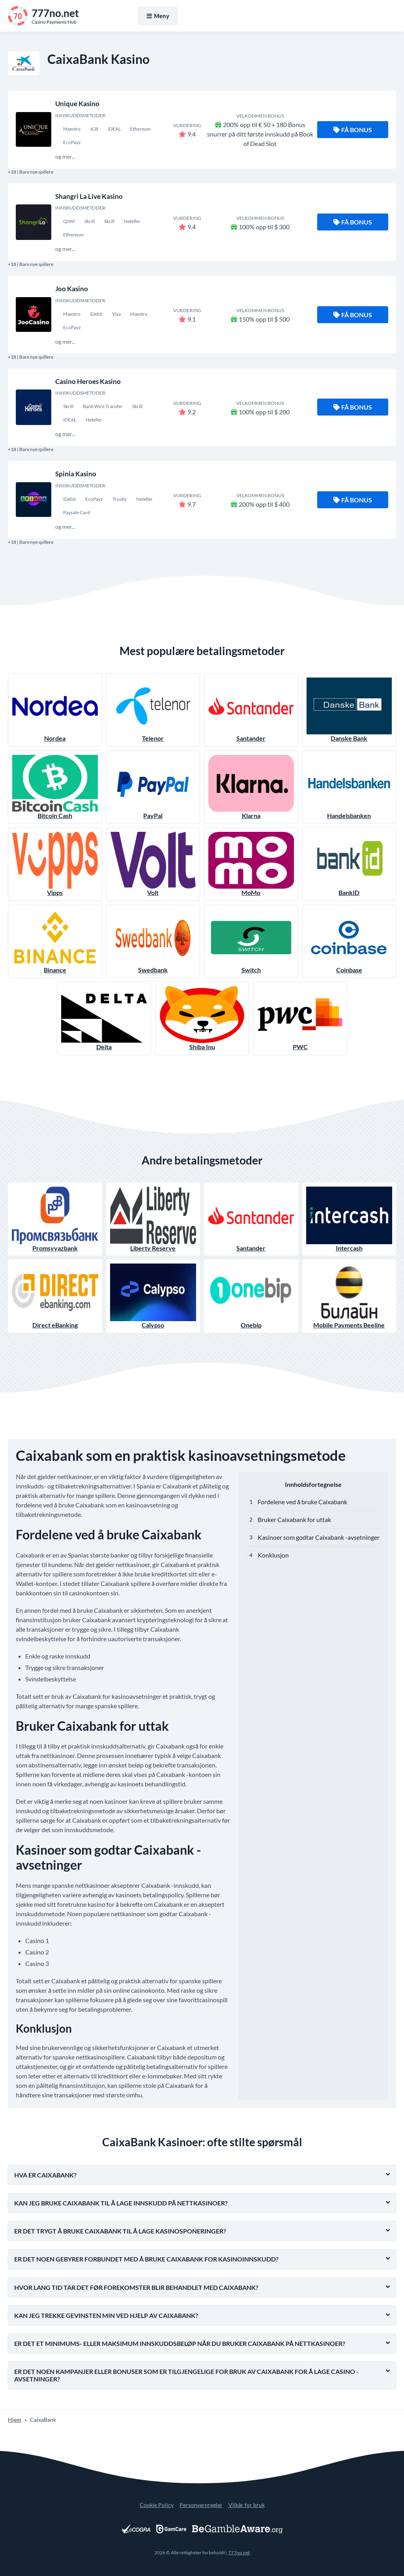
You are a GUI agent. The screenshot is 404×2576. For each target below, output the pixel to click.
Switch (251, 941)
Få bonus (352, 129)
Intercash (349, 1219)
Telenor (153, 710)
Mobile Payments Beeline (349, 1296)
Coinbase (349, 941)
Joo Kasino (71, 289)
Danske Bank (349, 710)
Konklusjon (273, 1555)
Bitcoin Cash (55, 787)
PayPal (153, 787)
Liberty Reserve (153, 1219)
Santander (251, 710)
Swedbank (153, 941)
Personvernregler (201, 2504)
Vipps (55, 864)
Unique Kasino (77, 103)
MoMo (251, 864)
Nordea (55, 710)
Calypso (153, 1296)
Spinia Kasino (75, 474)
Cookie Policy (157, 2504)
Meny (158, 15)
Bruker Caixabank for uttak (294, 1519)
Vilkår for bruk (246, 2504)
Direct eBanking (55, 1296)
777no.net (239, 2552)
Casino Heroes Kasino (88, 381)
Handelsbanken (349, 787)
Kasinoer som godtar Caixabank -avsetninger (319, 1537)
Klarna (251, 787)
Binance (55, 941)
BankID (349, 864)
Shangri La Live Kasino (89, 196)
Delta (104, 1018)
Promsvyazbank (55, 1219)
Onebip (251, 1296)
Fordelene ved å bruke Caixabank (302, 1501)
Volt (153, 864)
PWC (300, 1018)
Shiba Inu (202, 1018)
